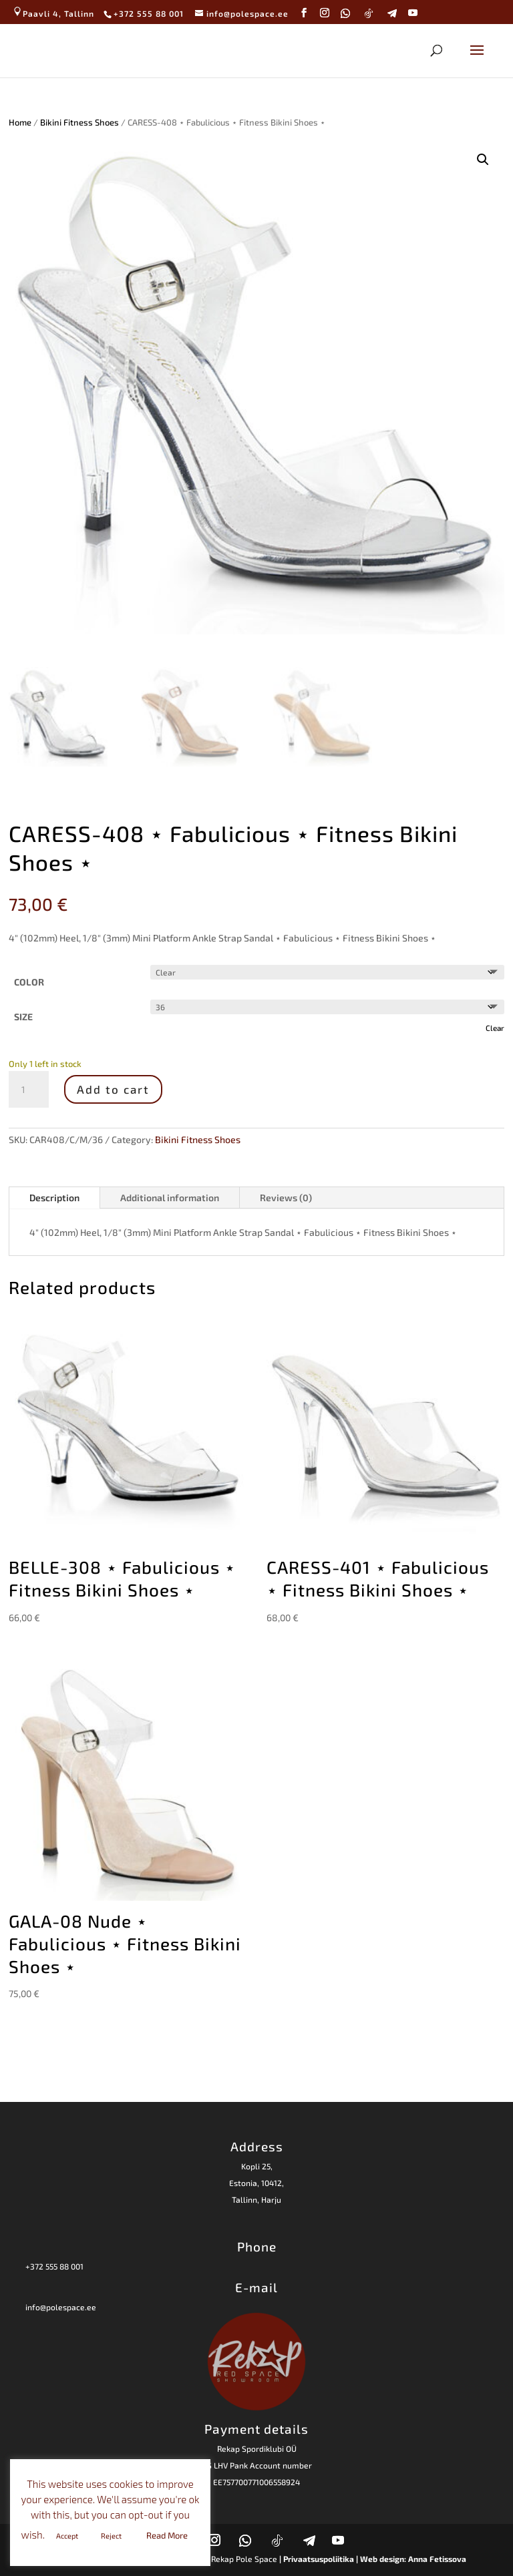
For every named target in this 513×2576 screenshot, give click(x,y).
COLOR (29, 982)
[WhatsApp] (346, 13)
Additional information (169, 1197)
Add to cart (113, 1089)
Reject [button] (111, 2535)
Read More (167, 2535)
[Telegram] (392, 13)
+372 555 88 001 (54, 2266)
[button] (483, 160)
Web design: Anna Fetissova (413, 2558)
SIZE (23, 1016)
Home (20, 122)
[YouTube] (413, 13)
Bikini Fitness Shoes (79, 122)
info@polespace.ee (60, 2307)
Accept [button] (67, 2535)
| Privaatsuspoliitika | (318, 2558)
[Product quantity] (29, 1089)
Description (54, 1197)
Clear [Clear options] (495, 1027)
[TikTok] (369, 13)
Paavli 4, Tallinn (53, 13)
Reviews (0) (286, 1197)
